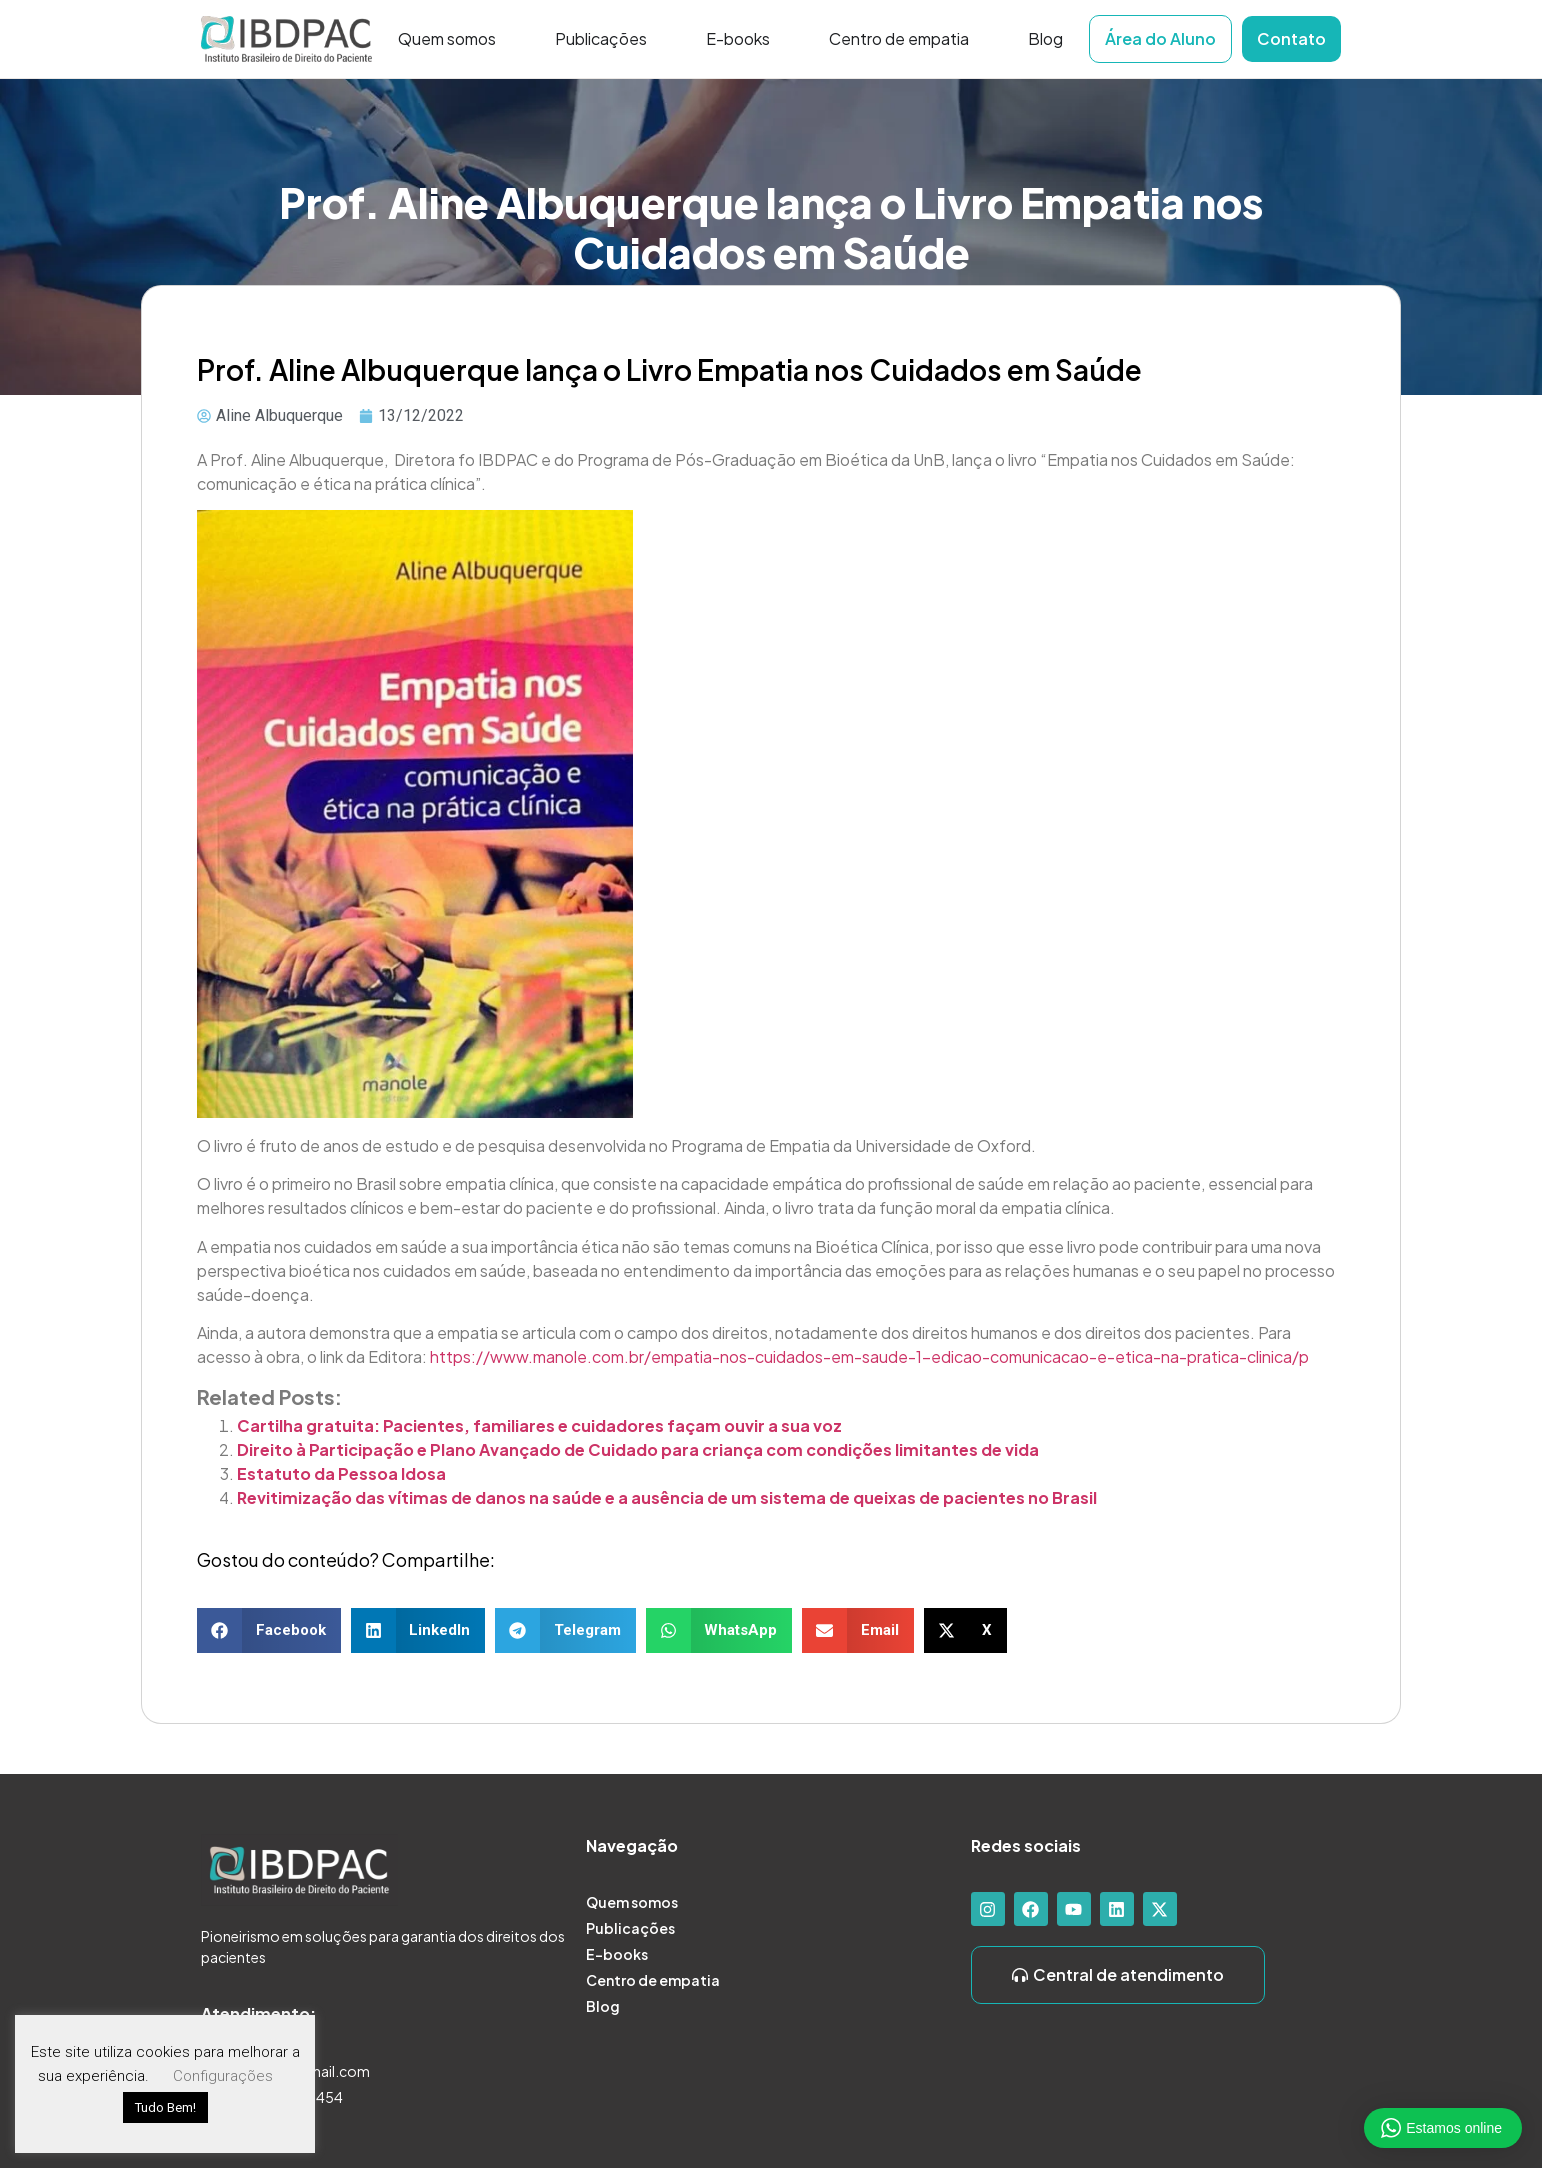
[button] (269, 1630)
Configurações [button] (223, 2076)
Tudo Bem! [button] (165, 2107)
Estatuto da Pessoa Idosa (341, 1473)
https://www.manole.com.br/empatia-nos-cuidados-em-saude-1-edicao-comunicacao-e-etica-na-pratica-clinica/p (869, 1356)
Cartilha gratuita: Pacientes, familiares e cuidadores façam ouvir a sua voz (539, 1425)
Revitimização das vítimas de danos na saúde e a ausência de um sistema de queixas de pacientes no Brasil (667, 1497)
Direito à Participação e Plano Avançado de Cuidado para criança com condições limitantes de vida (638, 1449)
